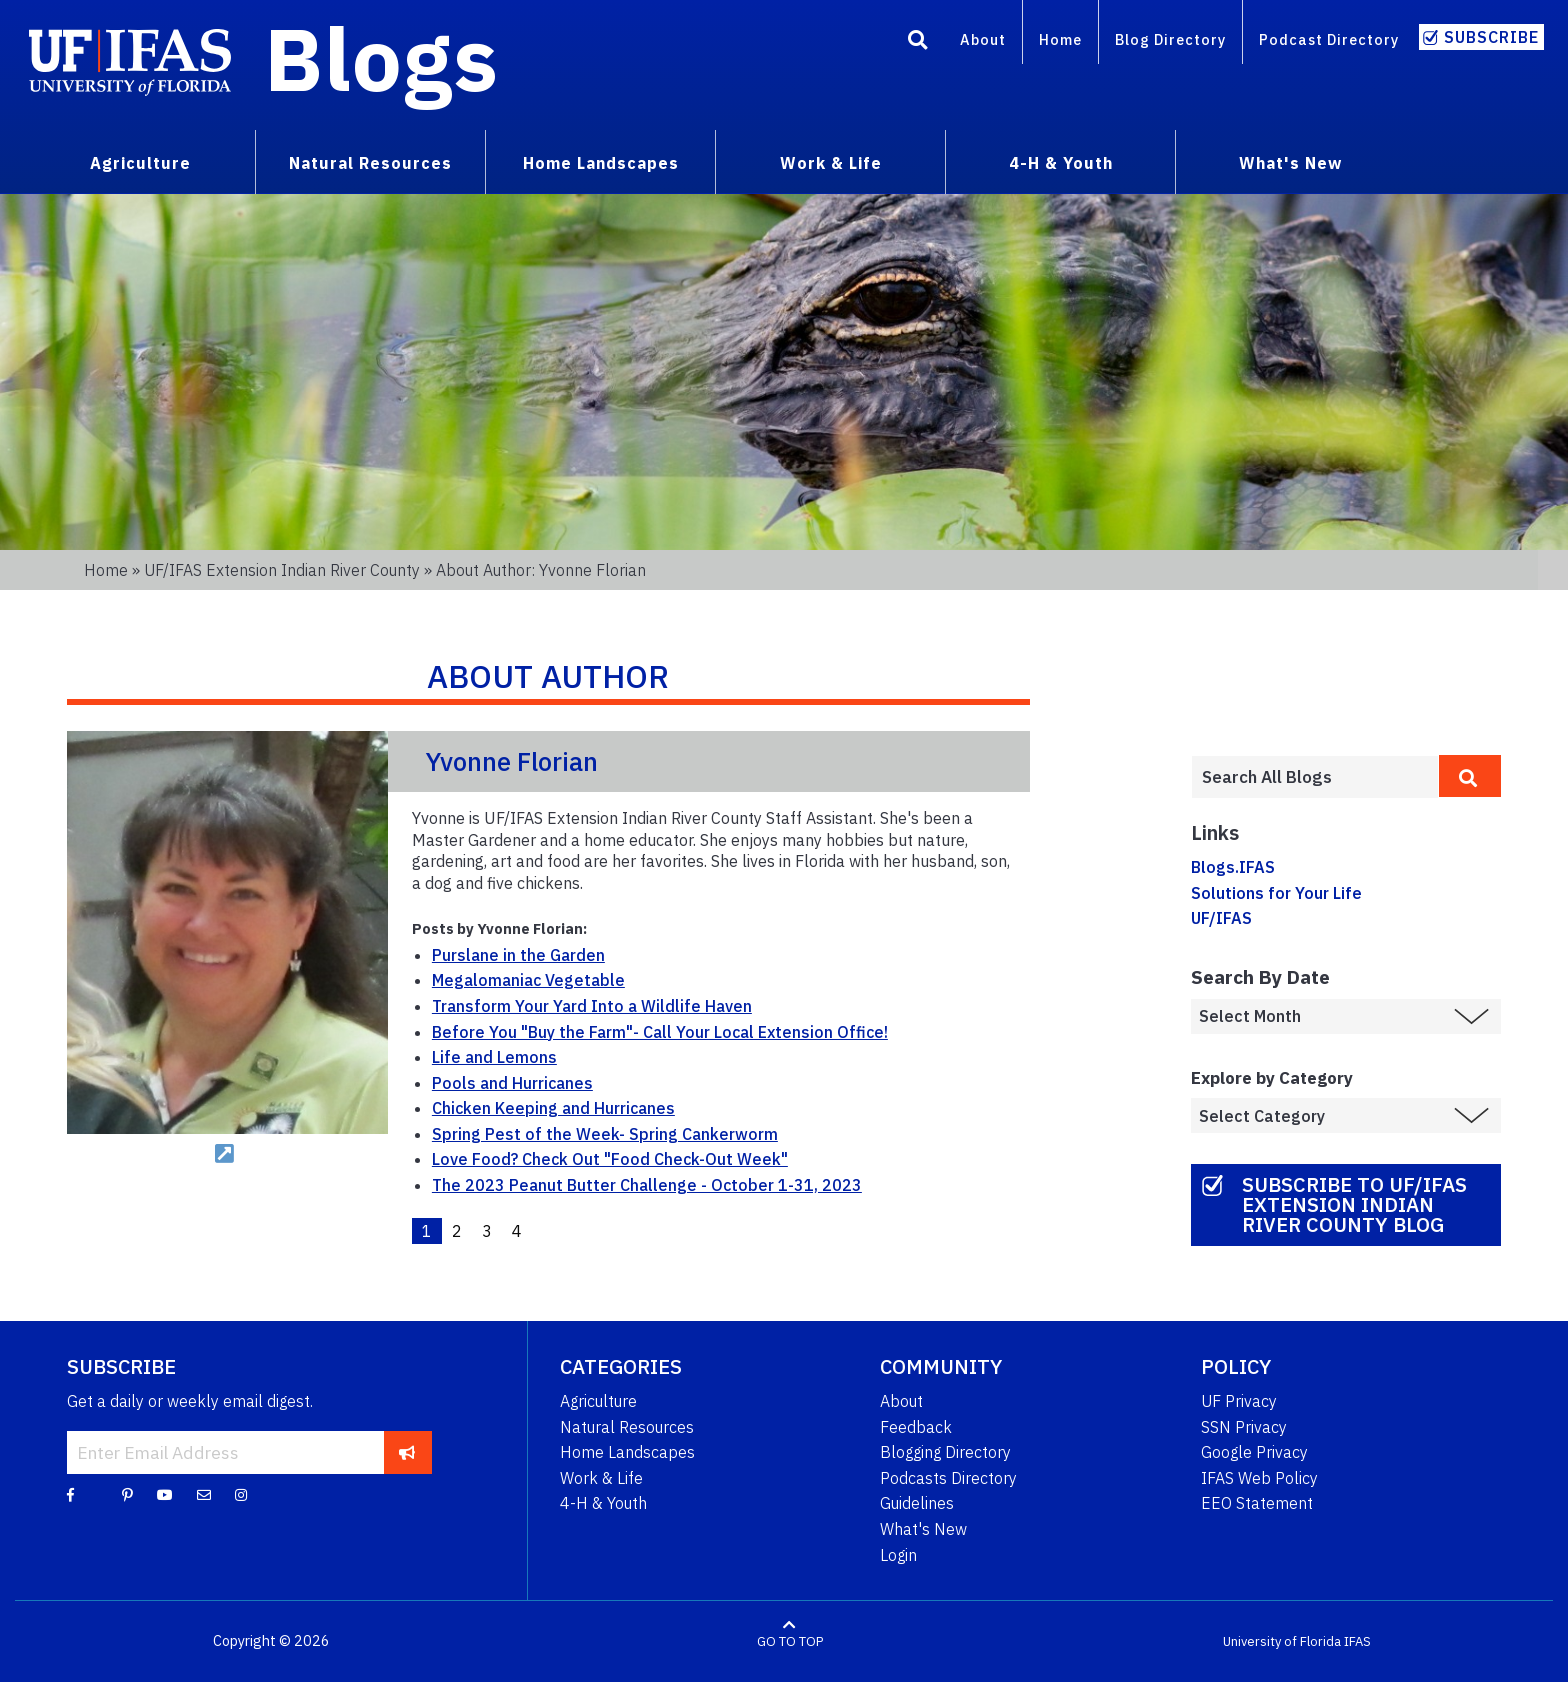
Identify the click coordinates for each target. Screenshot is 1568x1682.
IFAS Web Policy (1259, 1478)
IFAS (1357, 1641)
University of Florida (1282, 1641)
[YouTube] (165, 1494)
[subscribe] (407, 1452)
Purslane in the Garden (518, 955)
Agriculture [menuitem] (140, 163)
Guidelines (917, 1503)
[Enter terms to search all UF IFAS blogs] (1315, 777)
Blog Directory (1170, 39)
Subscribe (1491, 37)
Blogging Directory (945, 1452)
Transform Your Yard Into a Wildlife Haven (592, 1006)
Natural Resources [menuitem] (370, 163)
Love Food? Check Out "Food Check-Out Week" (610, 1159)
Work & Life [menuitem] (831, 163)
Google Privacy (1254, 1452)
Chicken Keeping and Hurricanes (553, 1108)
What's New (923, 1529)
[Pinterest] (127, 1494)
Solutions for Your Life (1276, 893)
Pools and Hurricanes (512, 1083)
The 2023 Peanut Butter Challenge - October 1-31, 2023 (647, 1185)
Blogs (381, 58)
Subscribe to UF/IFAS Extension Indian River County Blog (1354, 1204)
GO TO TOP (790, 1641)
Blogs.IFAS (1233, 867)
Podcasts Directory (948, 1478)
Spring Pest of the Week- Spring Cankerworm (605, 1134)
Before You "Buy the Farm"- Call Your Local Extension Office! (660, 1032)
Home (1060, 39)
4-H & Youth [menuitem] (1061, 163)
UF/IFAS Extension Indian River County (282, 570)
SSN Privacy (1244, 1427)
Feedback (916, 1427)
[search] (1470, 776)
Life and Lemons (494, 1057)
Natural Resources (627, 1427)
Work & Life (601, 1478)
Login (898, 1555)
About (983, 39)
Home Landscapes (627, 1452)
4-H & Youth (603, 1503)
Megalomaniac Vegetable (528, 980)
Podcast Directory (1329, 39)
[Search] (918, 43)
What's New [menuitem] (1290, 163)
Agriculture (598, 1401)
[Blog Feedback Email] (204, 1494)
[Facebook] (70, 1494)
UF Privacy (1239, 1401)
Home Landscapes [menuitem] (601, 163)
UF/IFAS (1221, 918)
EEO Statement (1257, 1503)
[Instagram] (241, 1494)
